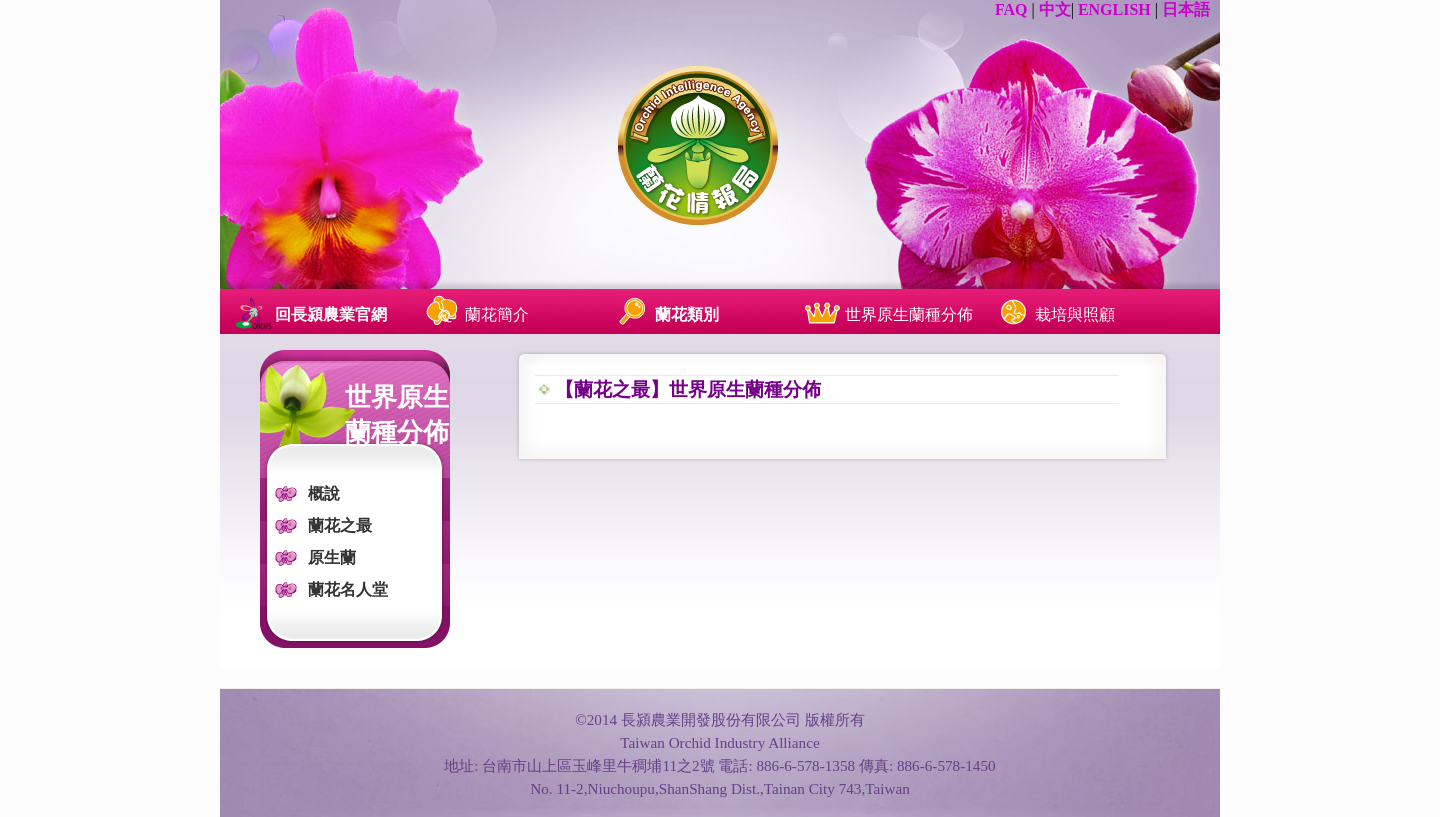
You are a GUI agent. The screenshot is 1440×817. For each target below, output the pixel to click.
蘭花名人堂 (348, 589)
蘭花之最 (340, 525)
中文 (1055, 9)
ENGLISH (1114, 9)
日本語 (1186, 9)
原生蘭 (332, 557)
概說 (324, 493)
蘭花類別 (687, 314)
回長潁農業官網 (331, 314)
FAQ (1011, 9)
